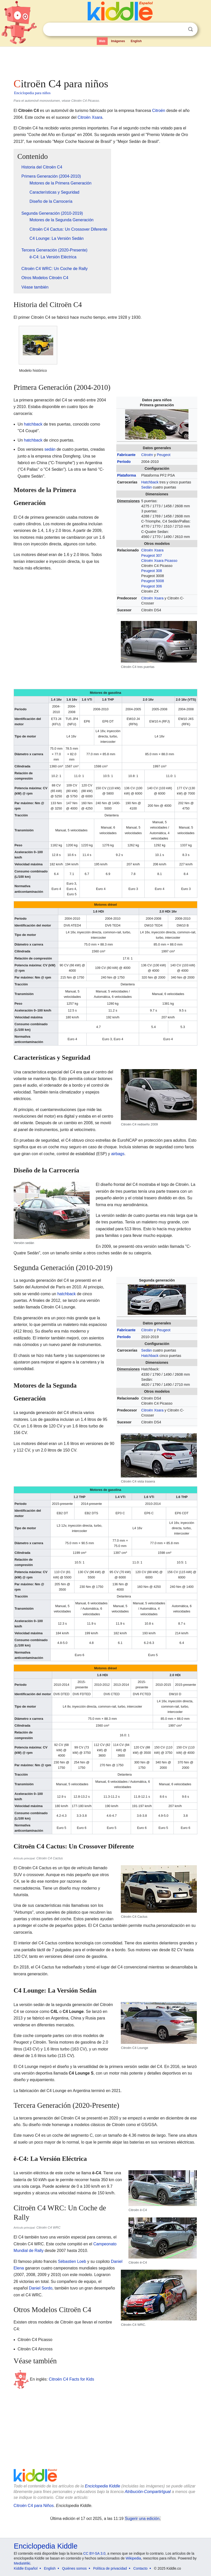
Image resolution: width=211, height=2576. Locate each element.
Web (102, 41)
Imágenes (118, 41)
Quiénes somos (74, 2568)
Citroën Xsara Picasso (159, 561)
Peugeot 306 (151, 586)
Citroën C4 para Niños (34, 2505)
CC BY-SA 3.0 (94, 2553)
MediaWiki (22, 2563)
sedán (49, 449)
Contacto (140, 2568)
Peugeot (163, 455)
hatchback (33, 424)
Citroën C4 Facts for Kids (71, 2379)
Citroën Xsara (90, 117)
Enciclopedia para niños (32, 93)
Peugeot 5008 (152, 581)
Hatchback (150, 482)
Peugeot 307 (151, 555)
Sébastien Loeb (72, 2261)
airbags (117, 1154)
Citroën (158, 110)
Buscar (190, 29)
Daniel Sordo (40, 2288)
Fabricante (126, 455)
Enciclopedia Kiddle (102, 2486)
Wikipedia (133, 2558)
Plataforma (126, 475)
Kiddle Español (25, 2568)
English (136, 41)
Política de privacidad (110, 2568)
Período (124, 462)
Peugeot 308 (151, 571)
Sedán (146, 487)
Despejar (180, 29)
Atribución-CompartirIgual (147, 2491)
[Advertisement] (106, 61)
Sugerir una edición (142, 2518)
